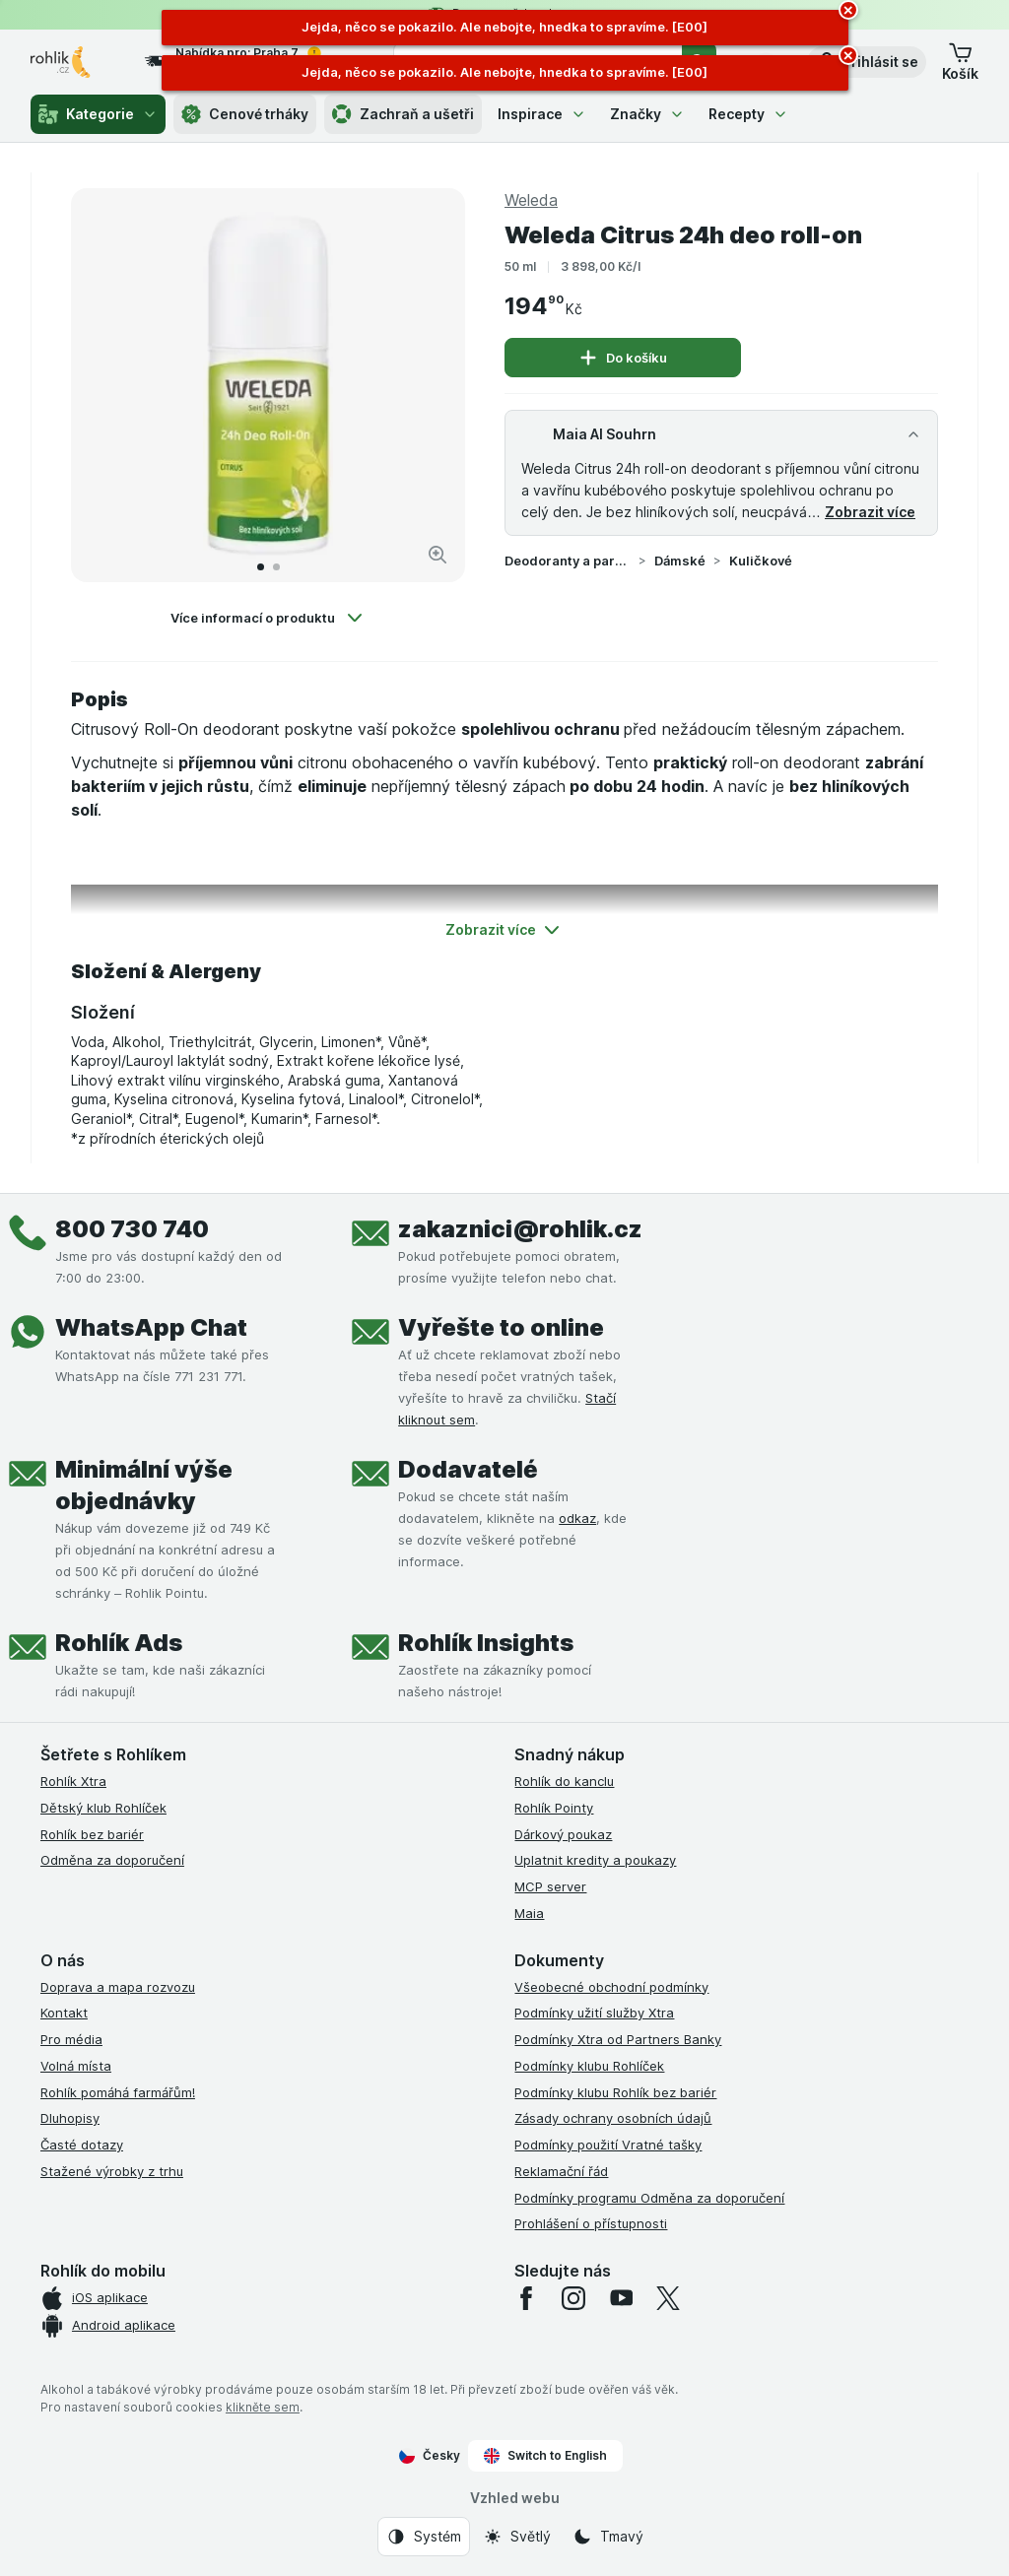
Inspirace (542, 113)
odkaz (577, 1518)
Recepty (748, 113)
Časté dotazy (81, 2144)
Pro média (71, 2039)
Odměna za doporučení (112, 1860)
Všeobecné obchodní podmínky (611, 1987)
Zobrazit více (870, 511)
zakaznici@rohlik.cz (520, 1229)
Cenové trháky (244, 114)
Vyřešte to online (501, 1327)
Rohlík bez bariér (92, 1834)
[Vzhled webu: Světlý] (517, 2536)
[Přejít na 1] (260, 566)
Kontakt (64, 2012)
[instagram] (573, 2298)
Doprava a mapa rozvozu (117, 1987)
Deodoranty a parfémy (567, 560)
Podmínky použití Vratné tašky (608, 2144)
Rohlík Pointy (553, 1808)
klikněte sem (263, 2407)
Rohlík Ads (118, 1642)
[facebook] (526, 2298)
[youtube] (621, 2298)
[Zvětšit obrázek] (437, 554)
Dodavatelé (468, 1469)
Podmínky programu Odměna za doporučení (649, 2198)
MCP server (550, 1886)
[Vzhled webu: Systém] (423, 2536)
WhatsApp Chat (151, 1327)
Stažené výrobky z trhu (111, 2171)
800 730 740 (132, 1229)
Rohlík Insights (485, 1642)
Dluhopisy (70, 2118)
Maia (529, 1913)
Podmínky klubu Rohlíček (589, 2066)
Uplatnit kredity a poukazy (595, 1860)
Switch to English (545, 2456)
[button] (866, 62)
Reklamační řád (561, 2171)
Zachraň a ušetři (403, 114)
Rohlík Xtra (73, 1781)
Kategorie (98, 114)
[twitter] (668, 2298)
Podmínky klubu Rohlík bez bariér (615, 2092)
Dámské (680, 560)
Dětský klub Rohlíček (103, 1808)
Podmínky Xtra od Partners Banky (617, 2039)
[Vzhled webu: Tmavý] (608, 2536)
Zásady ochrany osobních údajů (612, 2118)
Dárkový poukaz (563, 1834)
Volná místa (75, 2066)
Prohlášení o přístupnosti (590, 2223)
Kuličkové (760, 560)
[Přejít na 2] (276, 566)
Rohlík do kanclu (564, 1781)
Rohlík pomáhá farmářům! (117, 2092)
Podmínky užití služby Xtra (594, 2012)
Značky (647, 113)
